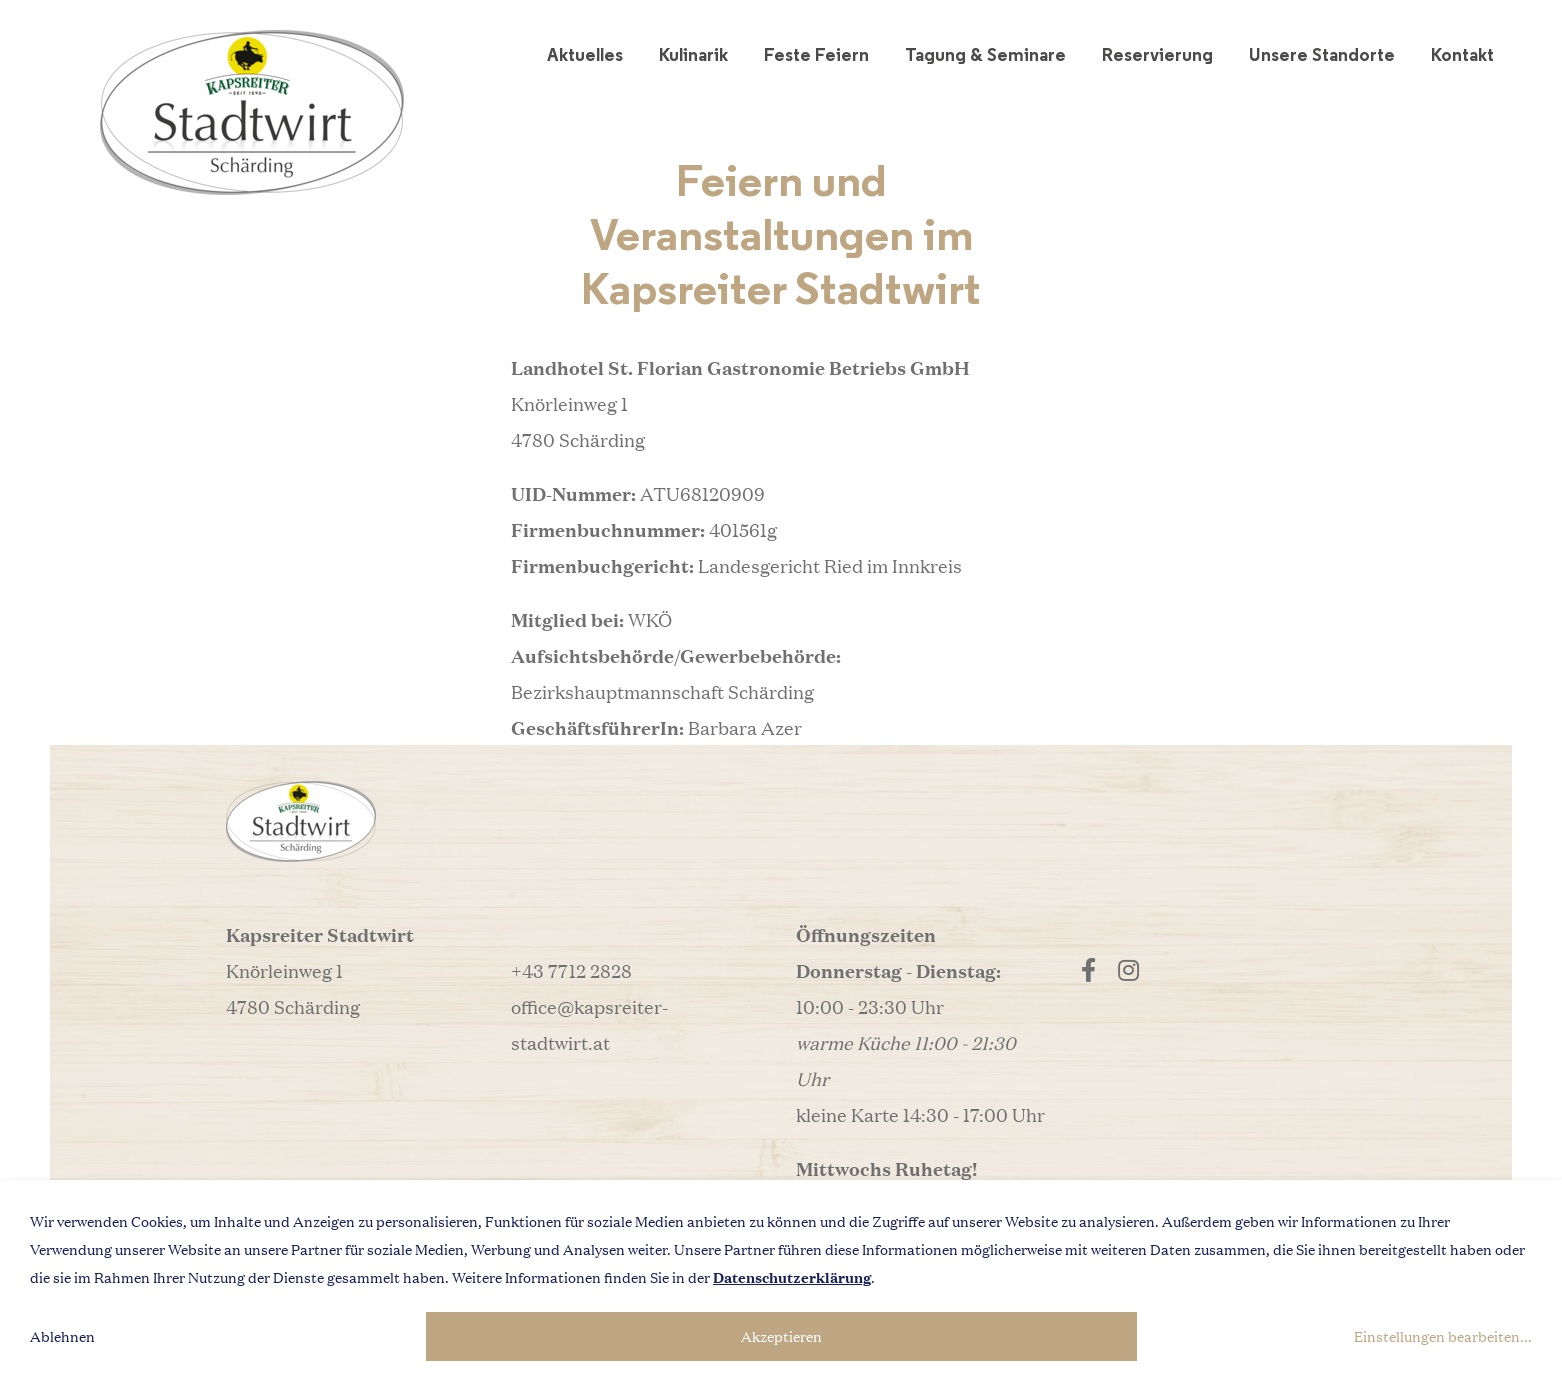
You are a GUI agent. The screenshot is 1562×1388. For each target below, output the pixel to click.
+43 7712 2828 (571, 970)
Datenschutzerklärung (792, 1277)
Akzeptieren (781, 1336)
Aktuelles (585, 54)
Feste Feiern (816, 54)
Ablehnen (62, 1336)
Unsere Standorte (1322, 54)
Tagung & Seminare (985, 54)
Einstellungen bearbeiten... (1443, 1336)
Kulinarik (693, 54)
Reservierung (1157, 54)
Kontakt (1462, 54)
